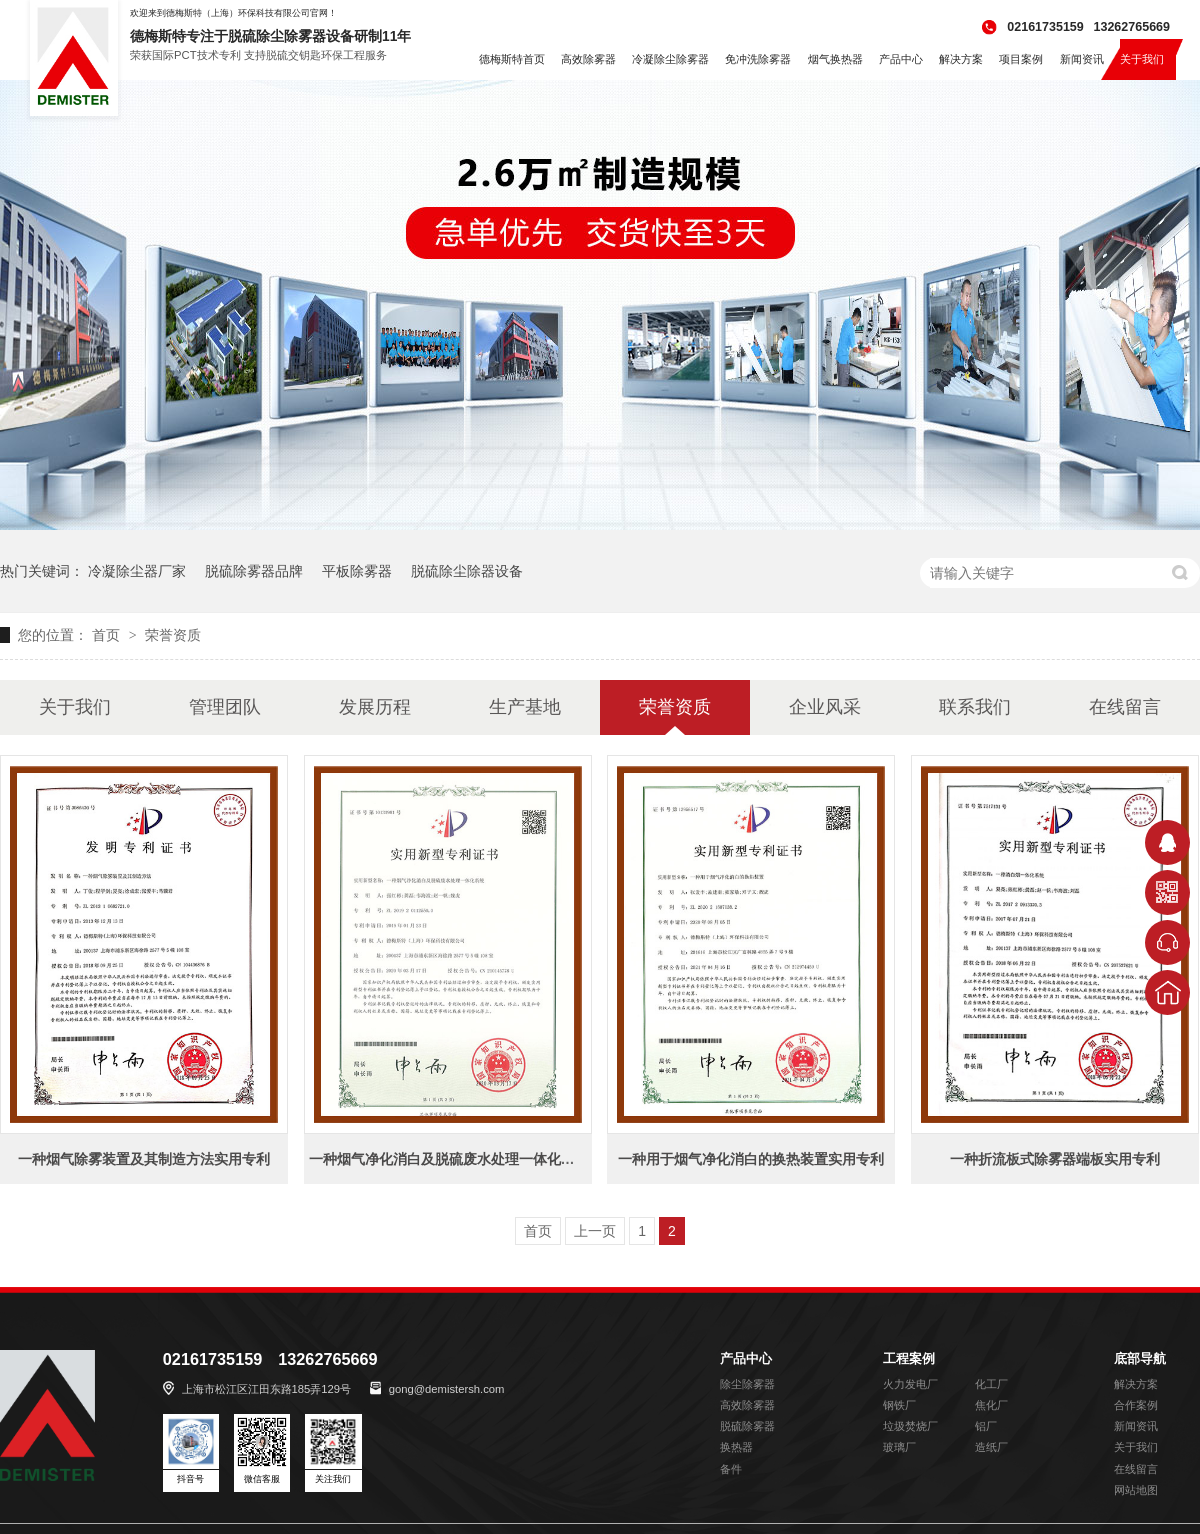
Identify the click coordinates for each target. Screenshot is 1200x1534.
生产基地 (525, 707)
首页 (108, 635)
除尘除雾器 (747, 1384)
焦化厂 (991, 1405)
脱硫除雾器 (747, 1426)
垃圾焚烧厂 (910, 1426)
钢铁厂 (899, 1405)
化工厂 (991, 1384)
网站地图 (1136, 1490)
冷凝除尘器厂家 (137, 571)
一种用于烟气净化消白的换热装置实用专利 (751, 1159)
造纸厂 (991, 1447)
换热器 (736, 1447)
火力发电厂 (910, 1384)
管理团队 (225, 707)
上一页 (595, 1231)
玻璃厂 (899, 1447)
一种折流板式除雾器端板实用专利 (1055, 1159)
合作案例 (1136, 1405)
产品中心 (746, 1359)
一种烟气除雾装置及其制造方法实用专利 (144, 1159)
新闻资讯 (1136, 1426)
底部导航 (1140, 1359)
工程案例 (909, 1359)
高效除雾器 (747, 1405)
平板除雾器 (357, 571)
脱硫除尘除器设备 (467, 571)
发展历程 (375, 707)
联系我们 (975, 707)
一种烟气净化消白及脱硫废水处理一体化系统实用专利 (477, 1159)
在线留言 (1125, 707)
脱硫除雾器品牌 (254, 571)
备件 (731, 1469)
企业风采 (825, 707)
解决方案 (1136, 1384)
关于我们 (75, 707)
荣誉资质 (173, 635)
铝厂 (986, 1426)
